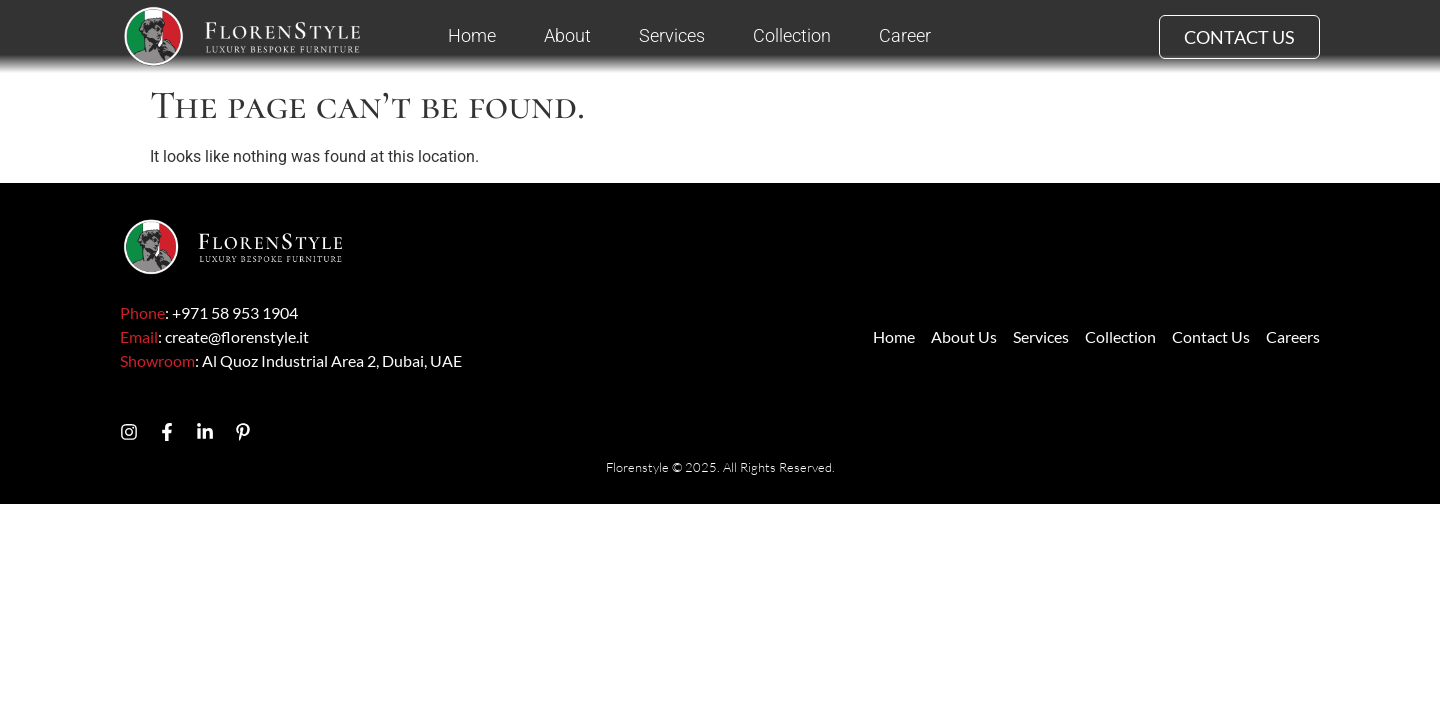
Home (472, 35)
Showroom (157, 360)
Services (672, 35)
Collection (792, 35)
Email (139, 336)
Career (905, 35)
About (567, 35)
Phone (142, 312)
